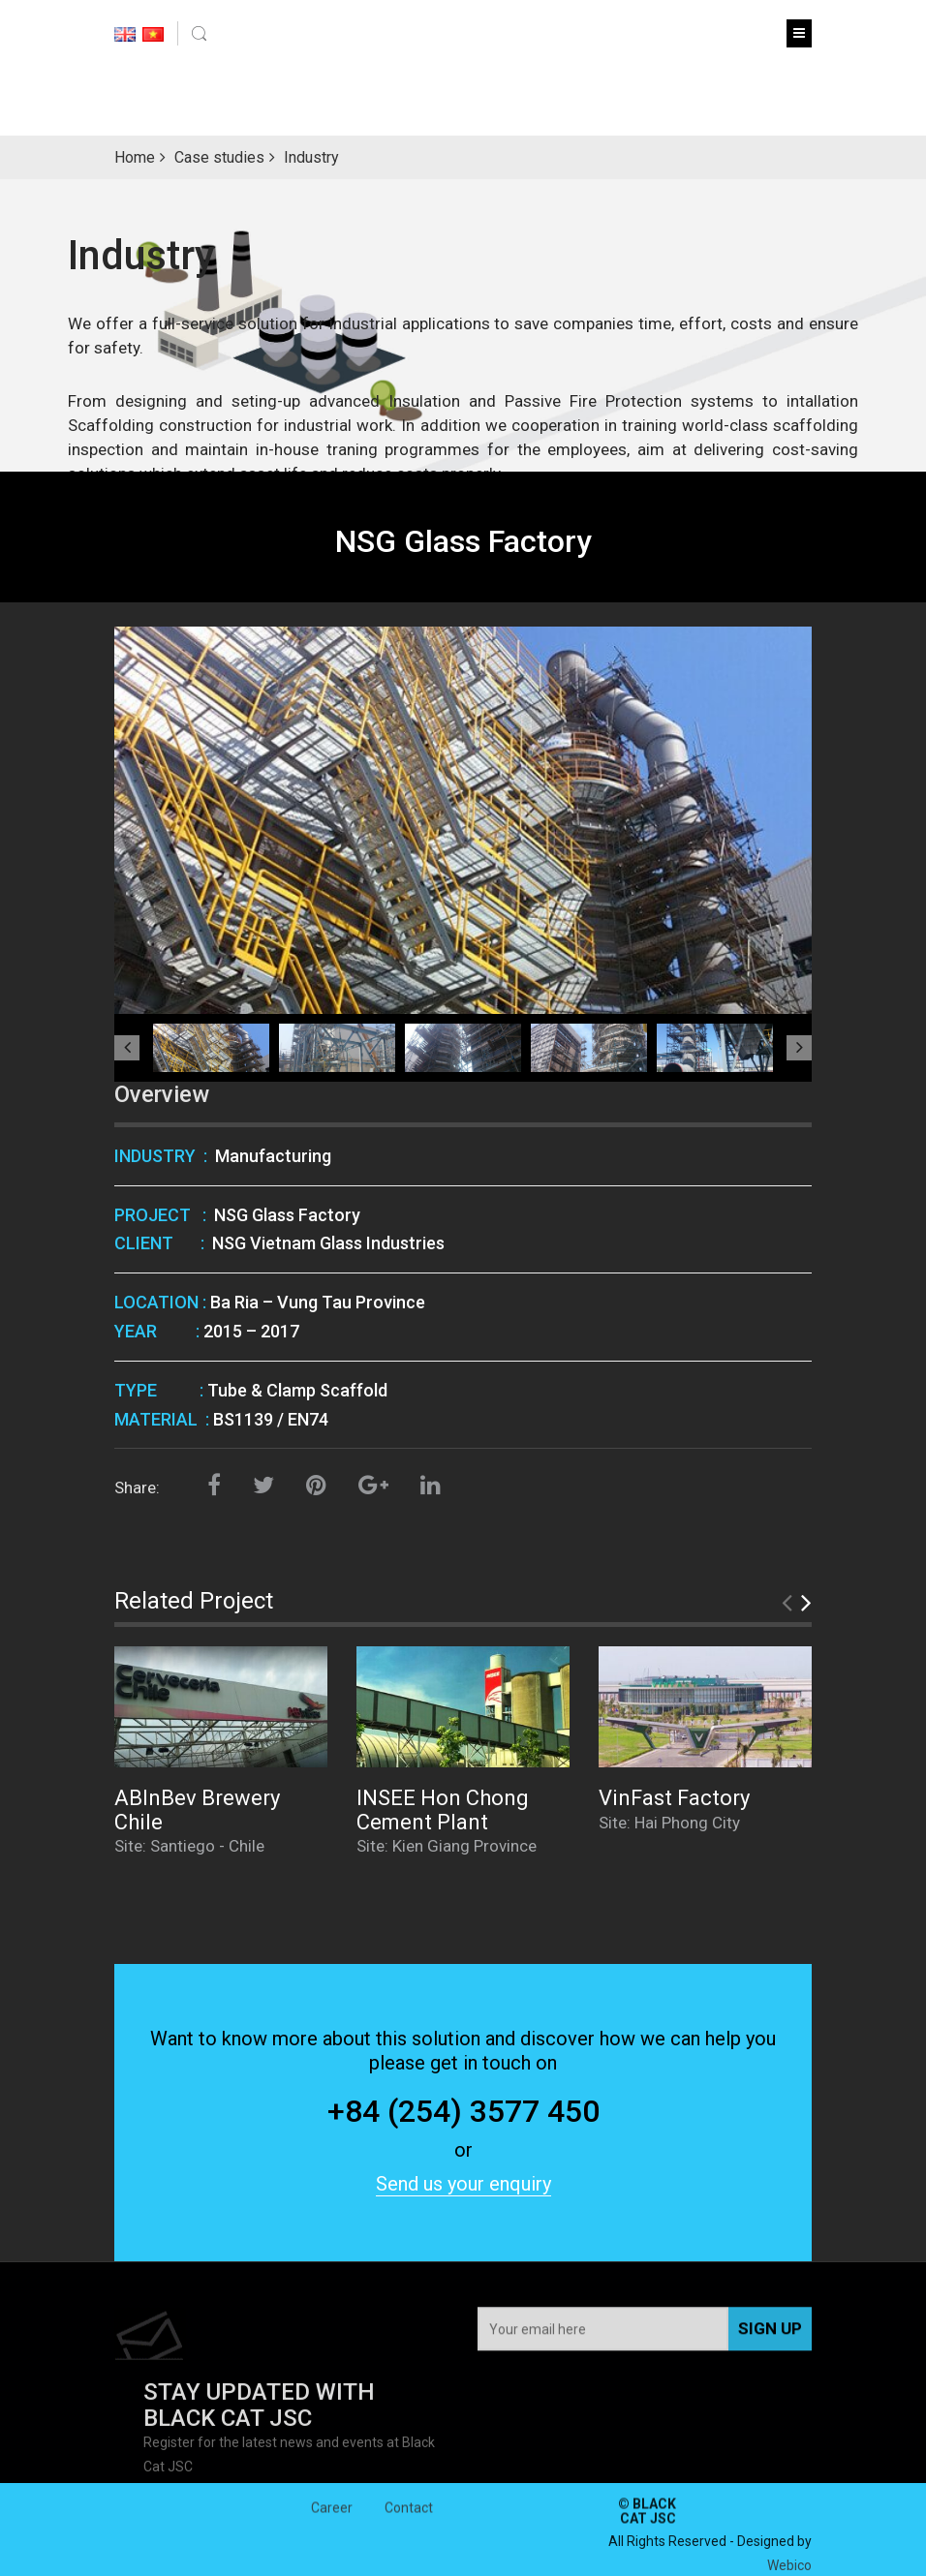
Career (332, 2523)
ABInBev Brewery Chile (197, 1809)
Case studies (219, 157)
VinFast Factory (674, 1798)
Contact (409, 2523)
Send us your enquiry (463, 2183)
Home (134, 157)
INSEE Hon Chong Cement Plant (442, 1809)
